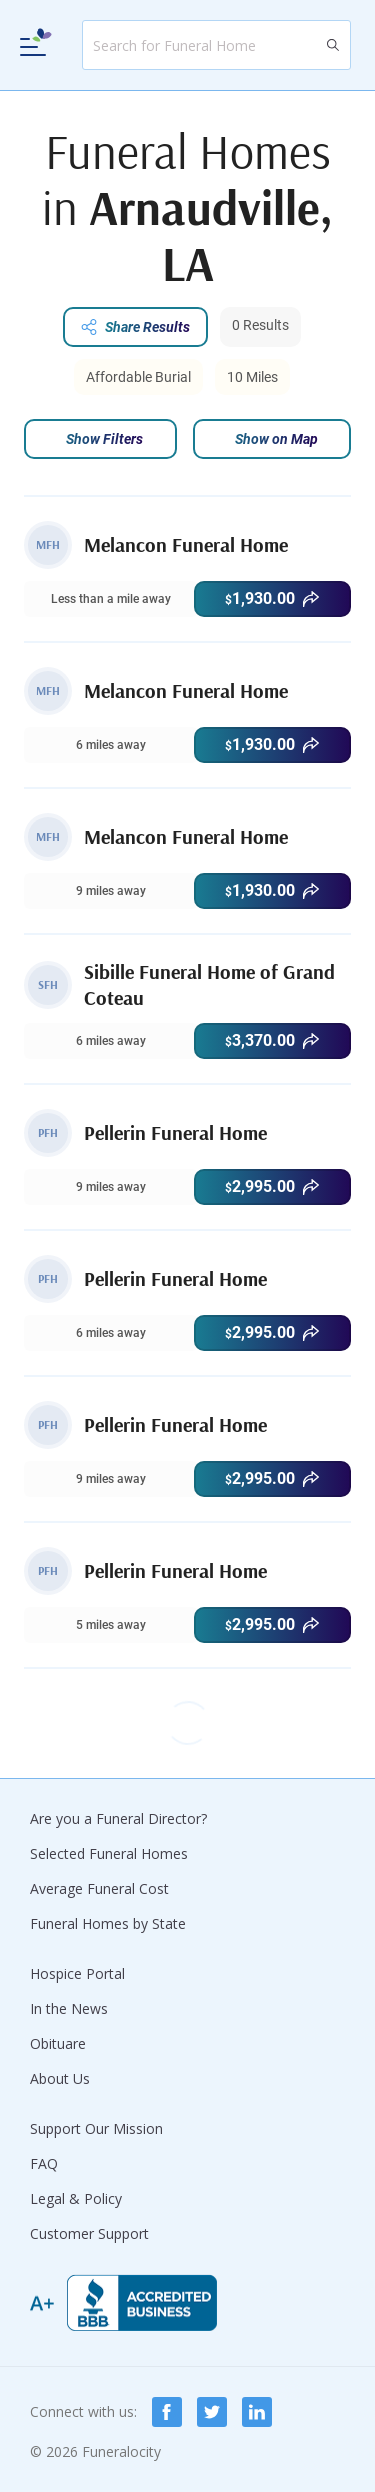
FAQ (44, 2163)
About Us (60, 2078)
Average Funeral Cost (99, 1888)
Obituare (58, 2043)
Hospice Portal (77, 1973)
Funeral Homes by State (108, 1923)
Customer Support (89, 2233)
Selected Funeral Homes (109, 1853)
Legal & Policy (76, 2198)
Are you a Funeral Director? (118, 1818)
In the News (69, 2008)
